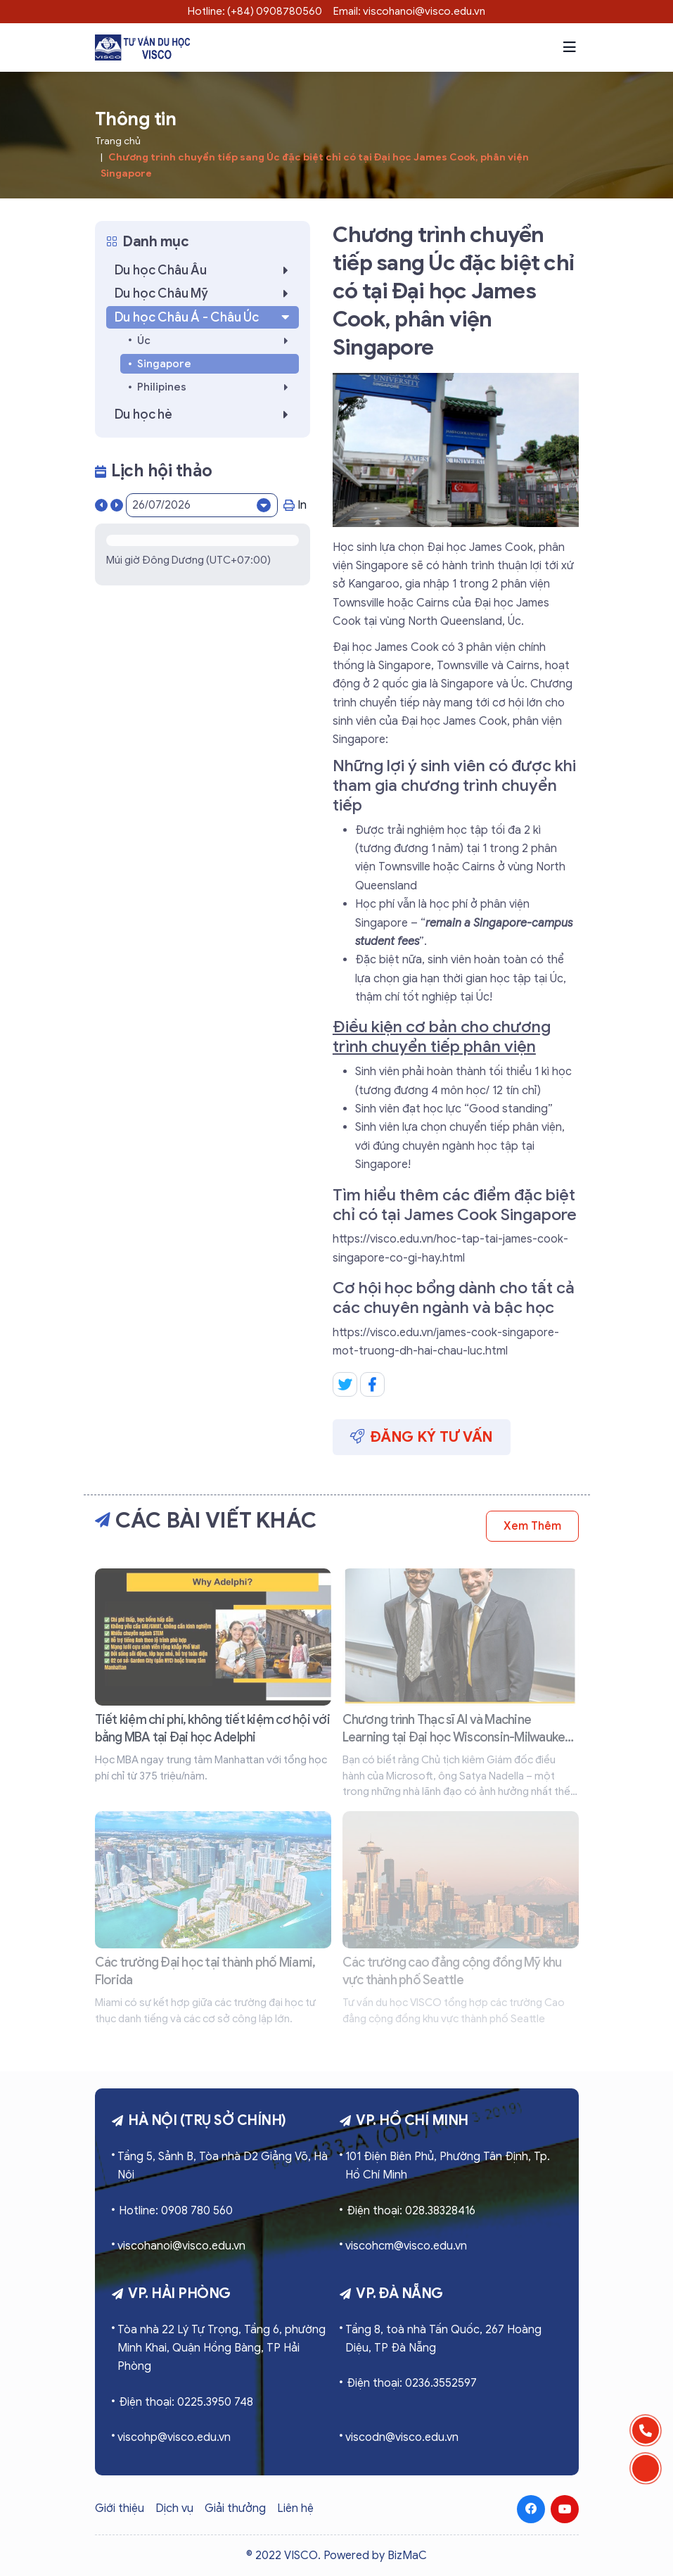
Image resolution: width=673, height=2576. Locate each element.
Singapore (164, 363)
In (295, 505)
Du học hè (205, 414)
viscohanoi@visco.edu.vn (181, 2246)
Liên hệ (295, 2508)
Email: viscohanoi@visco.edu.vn (409, 11)
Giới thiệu (119, 2508)
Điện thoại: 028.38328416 (411, 2211)
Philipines (216, 387)
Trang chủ (118, 141)
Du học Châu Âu (205, 270)
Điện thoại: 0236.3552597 (412, 2383)
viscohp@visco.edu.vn (174, 2437)
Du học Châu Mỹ (205, 293)
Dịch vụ (174, 2508)
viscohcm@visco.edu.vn (406, 2246)
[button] (569, 47)
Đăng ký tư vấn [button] (422, 1437)
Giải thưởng (235, 2508)
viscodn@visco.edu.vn (402, 2437)
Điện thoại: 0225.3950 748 (186, 2402)
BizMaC (407, 2556)
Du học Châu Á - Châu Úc (204, 317)
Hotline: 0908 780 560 (176, 2211)
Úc (216, 341)
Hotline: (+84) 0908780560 (255, 11)
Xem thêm (532, 1526)
